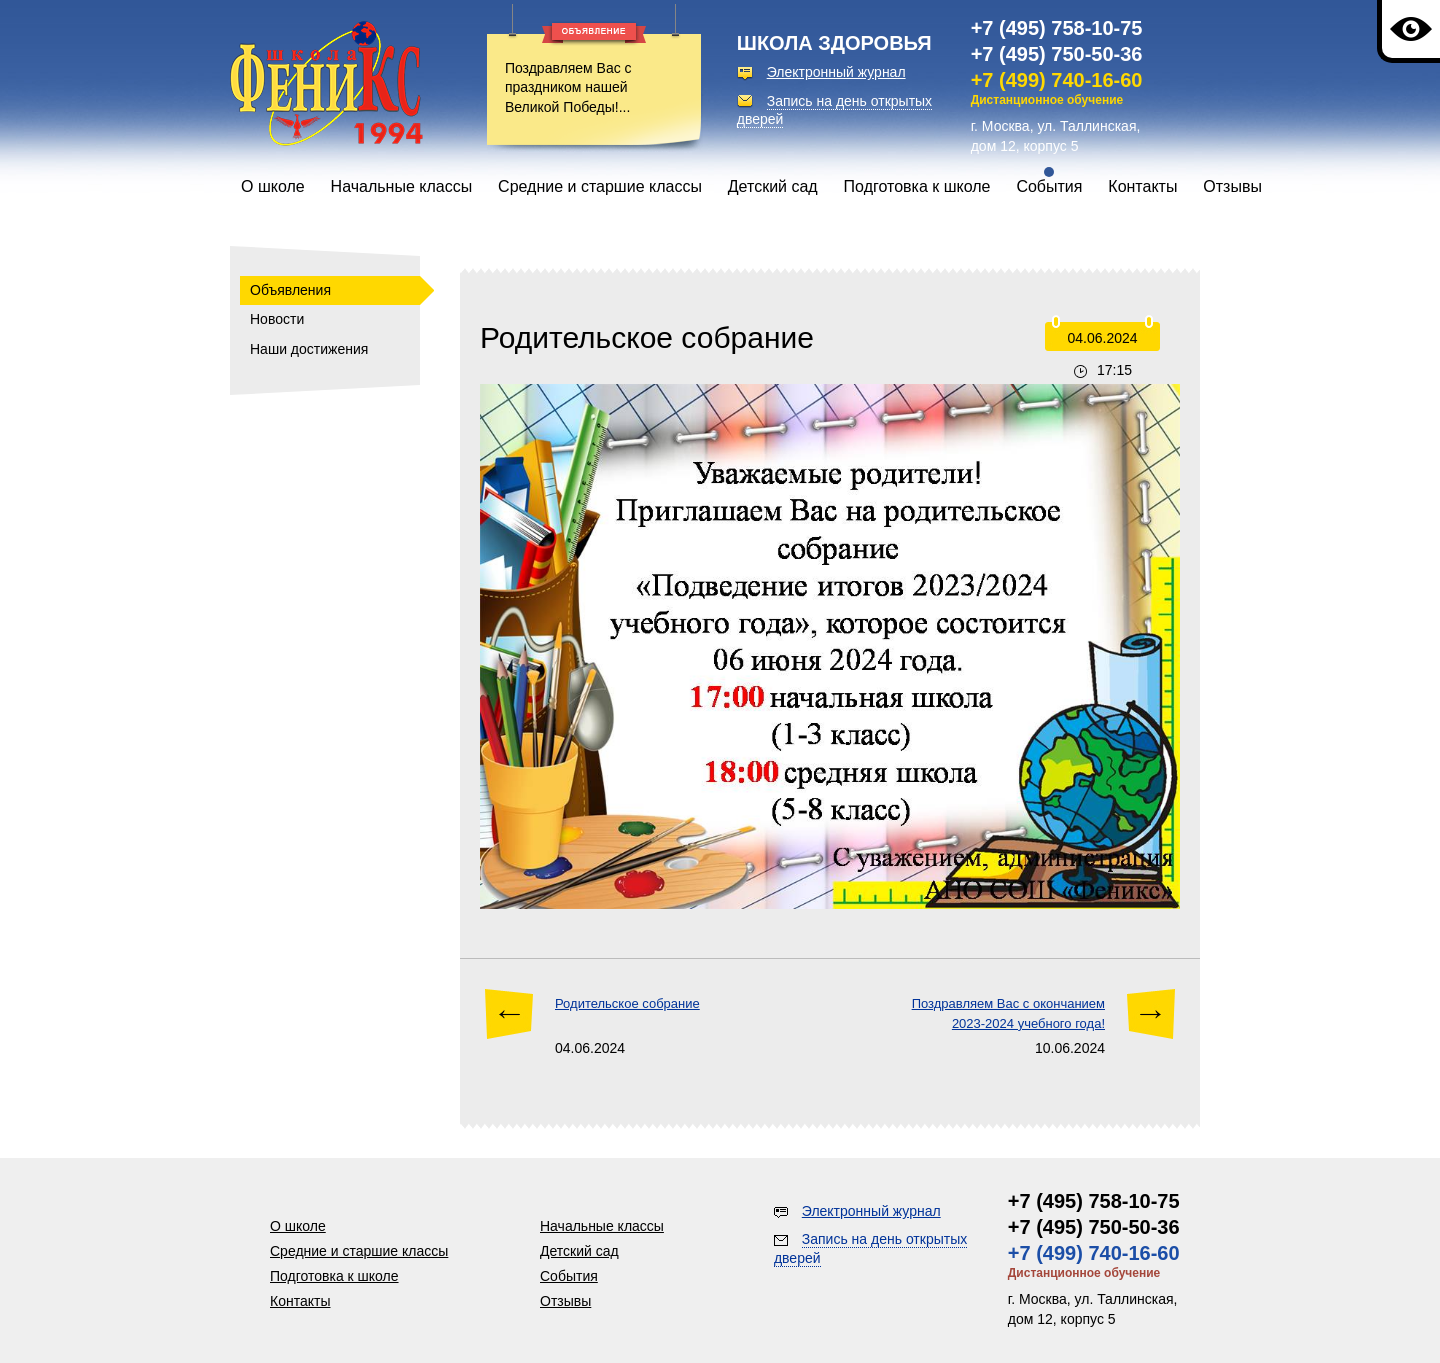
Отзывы (1232, 186)
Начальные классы (402, 186)
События (1049, 186)
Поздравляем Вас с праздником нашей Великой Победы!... (568, 87)
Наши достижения (309, 349)
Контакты (1142, 186)
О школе (273, 186)
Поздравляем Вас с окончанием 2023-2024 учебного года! (1008, 1013)
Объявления (290, 290)
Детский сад (773, 186)
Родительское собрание (627, 1003)
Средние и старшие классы (600, 186)
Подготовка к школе (917, 186)
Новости (277, 319)
